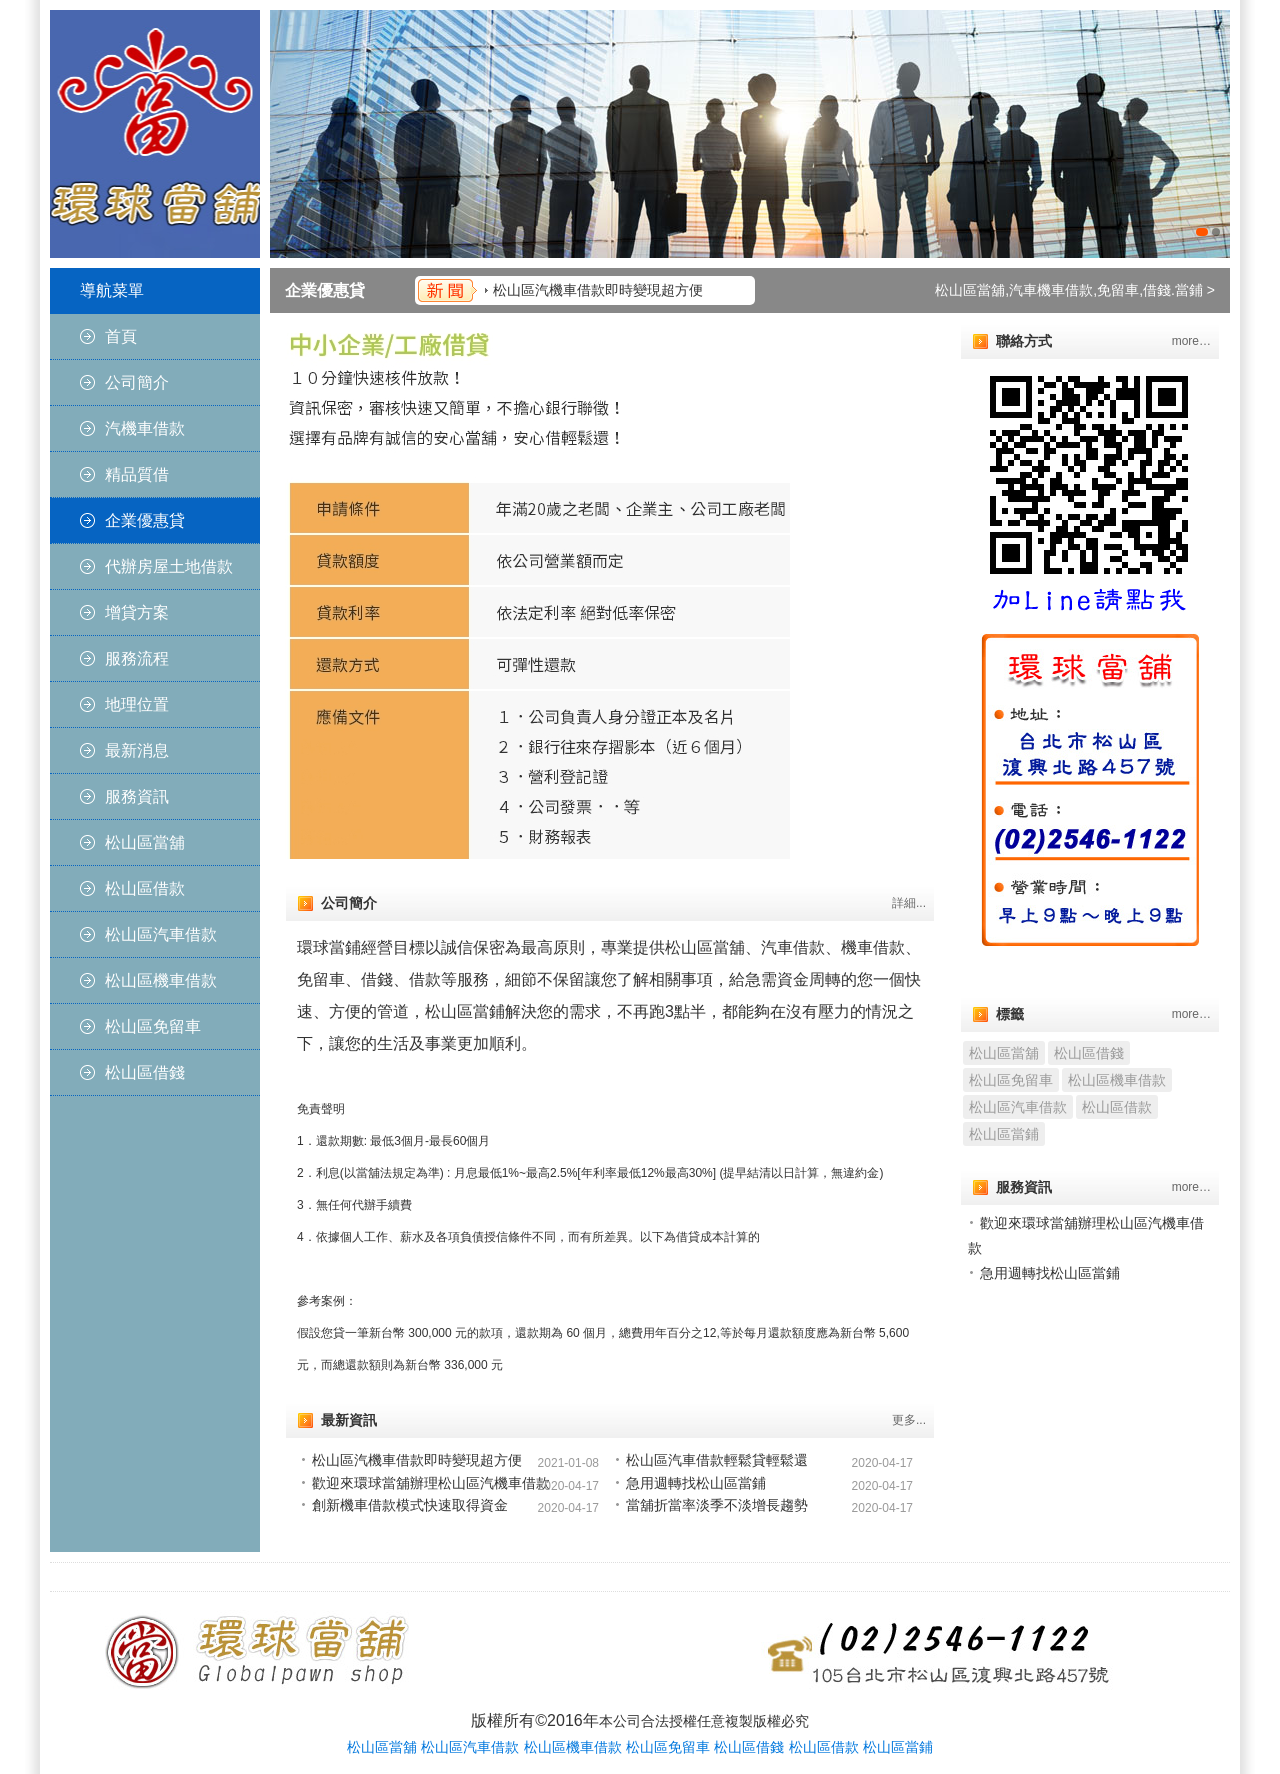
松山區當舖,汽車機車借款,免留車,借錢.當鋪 (1069, 290)
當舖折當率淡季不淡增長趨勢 (717, 1505)
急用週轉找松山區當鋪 (696, 1483)
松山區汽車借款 (161, 934)
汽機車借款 (145, 428)
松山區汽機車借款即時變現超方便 (598, 290)
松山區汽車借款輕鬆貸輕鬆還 (717, 1460)
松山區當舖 (145, 842)
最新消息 (137, 750)
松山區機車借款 (161, 980)
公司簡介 (137, 382)
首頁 (121, 336)
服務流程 (137, 658)
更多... (909, 1420)
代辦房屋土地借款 (169, 566)
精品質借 (137, 474)
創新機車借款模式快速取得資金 (410, 1505)
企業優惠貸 (145, 520)
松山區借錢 (145, 1072)
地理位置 (137, 704)
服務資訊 (137, 796)
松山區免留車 (153, 1026)
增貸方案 (137, 612)
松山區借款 (145, 888)
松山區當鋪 (1004, 1134)
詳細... (909, 903)
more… (1191, 341)
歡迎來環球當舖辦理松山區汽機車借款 (431, 1483)
